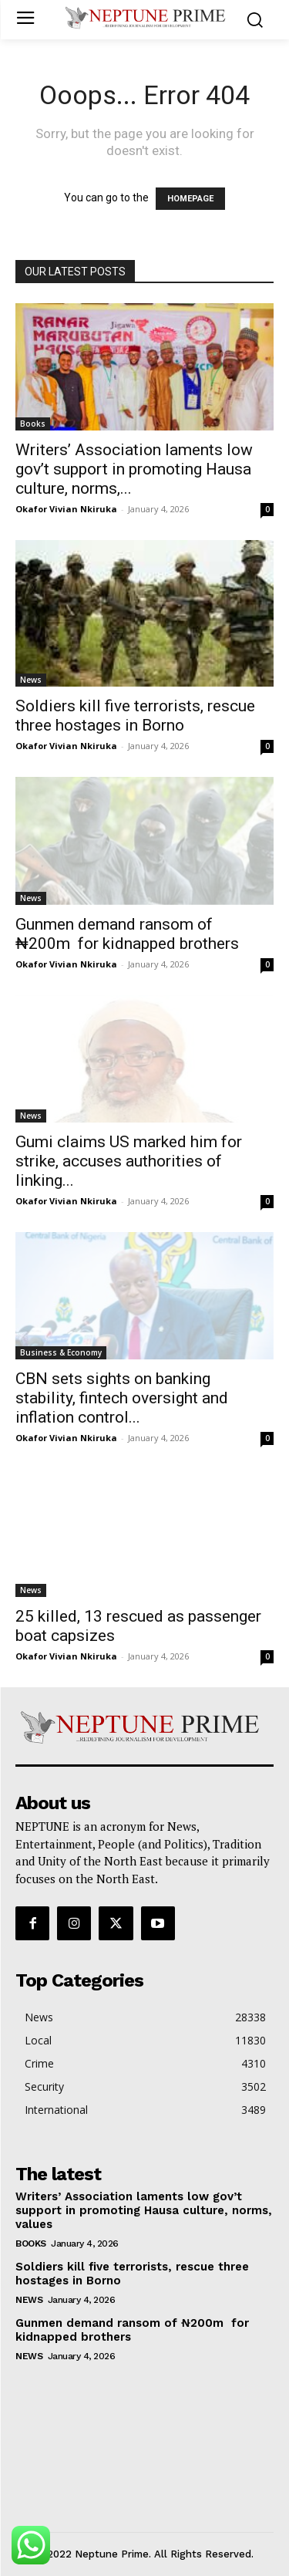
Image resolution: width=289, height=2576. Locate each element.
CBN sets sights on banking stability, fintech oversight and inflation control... (121, 1397)
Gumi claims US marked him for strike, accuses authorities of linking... (128, 1161)
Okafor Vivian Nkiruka (66, 509)
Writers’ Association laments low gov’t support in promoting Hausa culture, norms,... (134, 469)
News (31, 679)
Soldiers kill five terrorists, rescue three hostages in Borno (135, 715)
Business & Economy (61, 1352)
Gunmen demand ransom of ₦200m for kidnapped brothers (127, 934)
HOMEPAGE (190, 199)
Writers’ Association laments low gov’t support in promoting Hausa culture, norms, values (143, 2210)
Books (32, 423)
